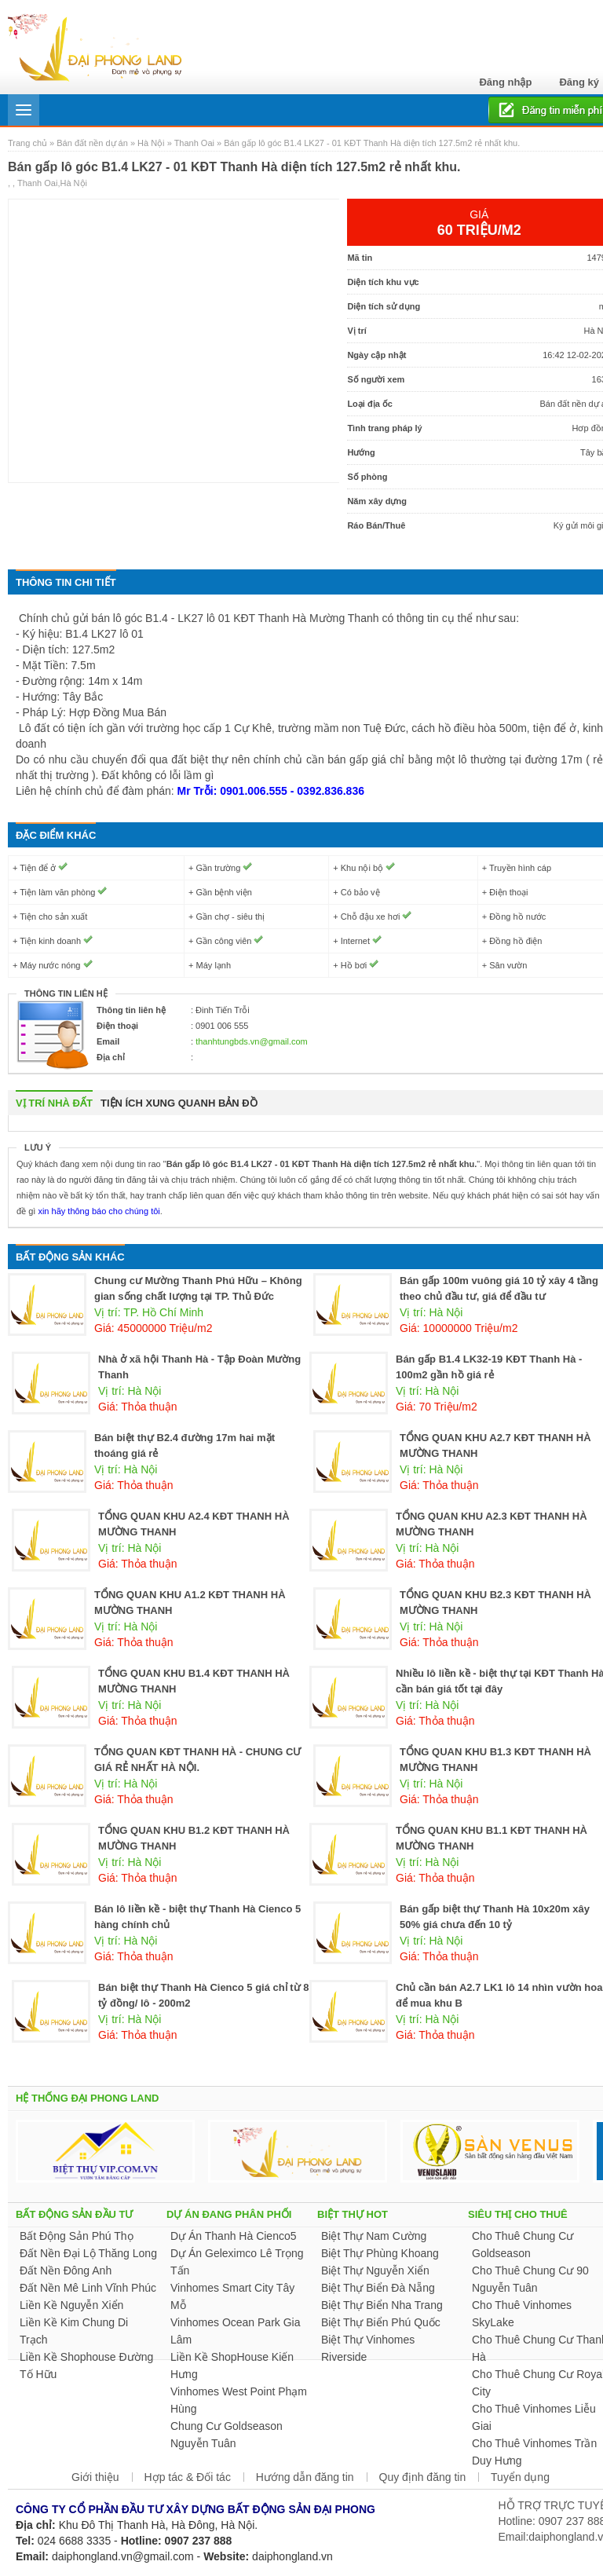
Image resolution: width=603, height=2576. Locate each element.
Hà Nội (151, 143)
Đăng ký (579, 82)
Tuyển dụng (520, 2477)
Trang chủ (28, 143)
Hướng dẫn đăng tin (305, 2477)
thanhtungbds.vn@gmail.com (252, 1041)
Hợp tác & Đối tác (187, 2477)
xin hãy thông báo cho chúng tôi (97, 1211)
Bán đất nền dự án (92, 143)
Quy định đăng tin (422, 2477)
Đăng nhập (505, 82)
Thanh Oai (194, 143)
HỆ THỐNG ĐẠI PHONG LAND (87, 2098)
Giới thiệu (95, 2477)
